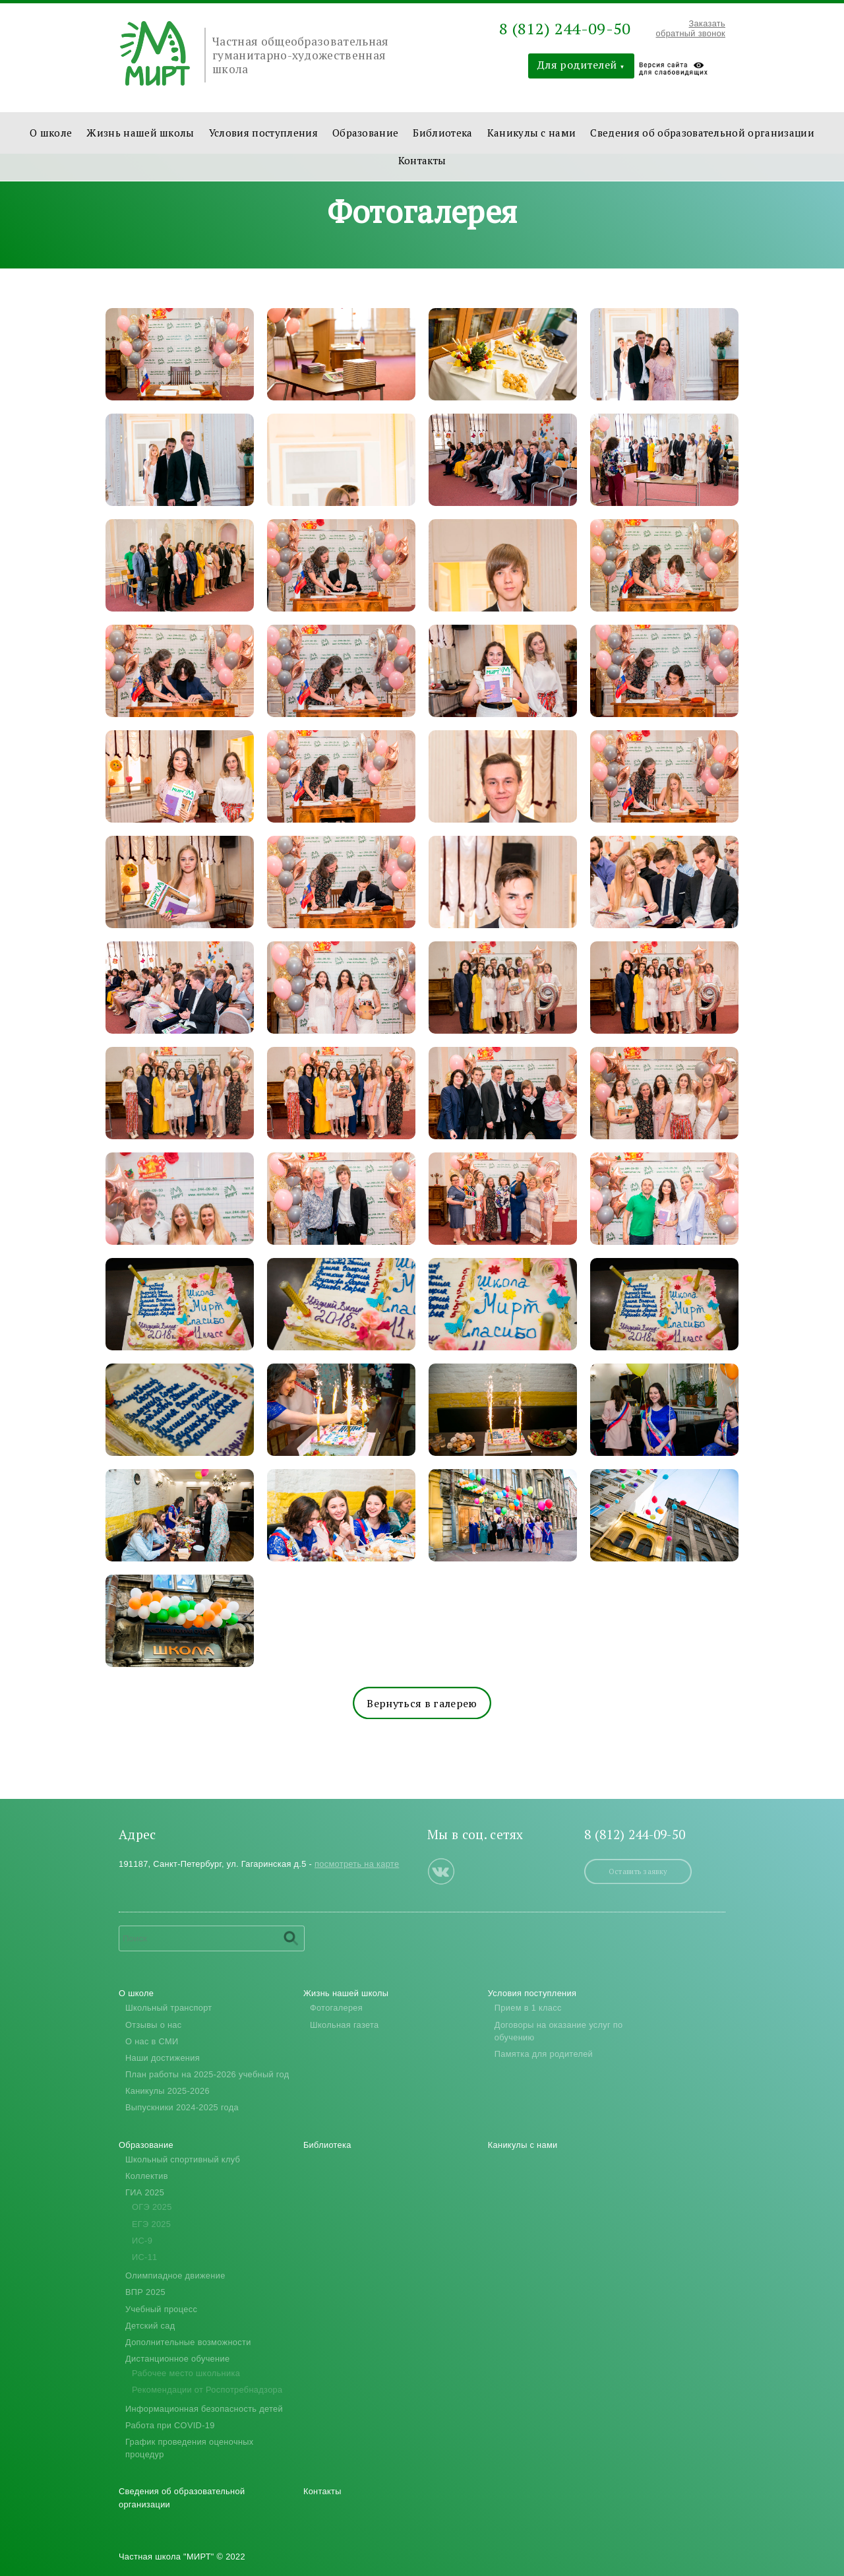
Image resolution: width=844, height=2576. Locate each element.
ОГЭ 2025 (152, 2207)
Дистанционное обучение (177, 2359)
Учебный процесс (161, 2309)
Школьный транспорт (168, 2008)
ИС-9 (142, 2241)
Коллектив (146, 2176)
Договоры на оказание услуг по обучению (559, 2031)
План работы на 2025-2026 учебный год (207, 2074)
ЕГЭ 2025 (151, 2224)
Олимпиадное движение (175, 2275)
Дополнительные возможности (188, 2342)
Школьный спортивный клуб (182, 2159)
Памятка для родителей (544, 2054)
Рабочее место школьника (186, 2373)
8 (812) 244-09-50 (564, 28)
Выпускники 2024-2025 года (182, 2107)
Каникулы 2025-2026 (167, 2091)
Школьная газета (344, 2025)
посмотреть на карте (357, 1864)
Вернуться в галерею (422, 1703)
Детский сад (150, 2326)
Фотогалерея (336, 2008)
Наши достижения (162, 2058)
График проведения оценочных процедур (189, 2448)
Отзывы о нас (153, 2025)
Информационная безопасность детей (204, 2409)
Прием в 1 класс (528, 2008)
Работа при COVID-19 (170, 2425)
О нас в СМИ (151, 2041)
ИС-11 (145, 2257)
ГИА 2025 (144, 2192)
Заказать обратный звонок (690, 28)
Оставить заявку (638, 1871)
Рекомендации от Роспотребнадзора (207, 2390)
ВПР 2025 (145, 2292)
